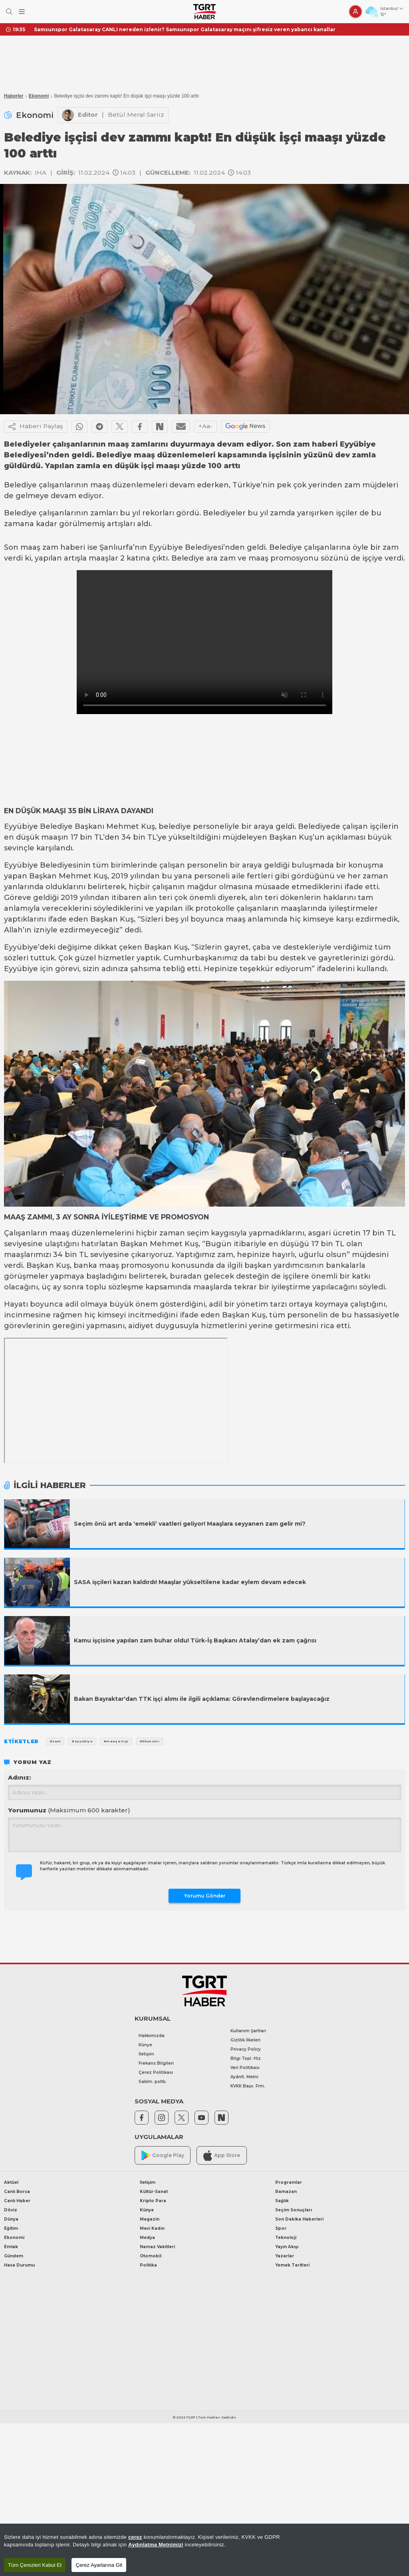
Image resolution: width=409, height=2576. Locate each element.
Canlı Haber (17, 2200)
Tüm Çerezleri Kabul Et (35, 2565)
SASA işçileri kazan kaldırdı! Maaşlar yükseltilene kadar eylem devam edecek (190, 1582)
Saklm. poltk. (153, 2081)
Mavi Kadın (152, 2228)
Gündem (13, 2256)
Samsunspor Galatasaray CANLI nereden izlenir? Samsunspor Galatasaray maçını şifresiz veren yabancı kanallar (185, 29)
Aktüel (11, 2182)
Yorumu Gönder (204, 1896)
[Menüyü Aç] (22, 11)
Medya (147, 2237)
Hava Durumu (19, 2265)
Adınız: (19, 1777)
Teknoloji (285, 2237)
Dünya (11, 2219)
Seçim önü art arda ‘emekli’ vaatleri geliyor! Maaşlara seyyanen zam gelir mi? (190, 1523)
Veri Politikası (245, 2067)
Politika (148, 2265)
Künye (145, 2044)
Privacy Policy (245, 2049)
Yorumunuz (69, 1810)
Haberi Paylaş (35, 426)
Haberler (14, 96)
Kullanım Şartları (248, 2030)
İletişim (146, 2054)
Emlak (11, 2246)
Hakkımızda (152, 2035)
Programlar (288, 2182)
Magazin (149, 2219)
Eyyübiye (166, 547)
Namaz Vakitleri (157, 2246)
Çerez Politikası (156, 2072)
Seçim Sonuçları (293, 2210)
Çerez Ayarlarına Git (98, 2565)
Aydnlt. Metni (244, 2076)
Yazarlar (284, 2256)
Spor (280, 2228)
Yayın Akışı (286, 2246)
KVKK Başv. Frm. (247, 2086)
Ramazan (286, 2191)
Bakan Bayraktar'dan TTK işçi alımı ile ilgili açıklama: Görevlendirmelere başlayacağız (202, 1698)
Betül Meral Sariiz (136, 114)
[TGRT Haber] (204, 11)
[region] (204, 2550)
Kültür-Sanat (154, 2191)
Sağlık (282, 2200)
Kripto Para (153, 2200)
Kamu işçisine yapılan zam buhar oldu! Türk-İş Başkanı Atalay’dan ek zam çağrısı (195, 1640)
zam (352, 485)
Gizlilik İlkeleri (245, 2040)
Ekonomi (39, 96)
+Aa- (205, 426)
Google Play (162, 2156)
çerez (135, 2537)
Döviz (10, 2210)
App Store (221, 2155)
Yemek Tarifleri (292, 2265)
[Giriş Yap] (355, 11)
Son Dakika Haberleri (299, 2219)
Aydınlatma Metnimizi (155, 2545)
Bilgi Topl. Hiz (245, 2058)
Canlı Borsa (17, 2191)
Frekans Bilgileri (156, 2063)
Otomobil (150, 2256)
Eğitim (11, 2228)
